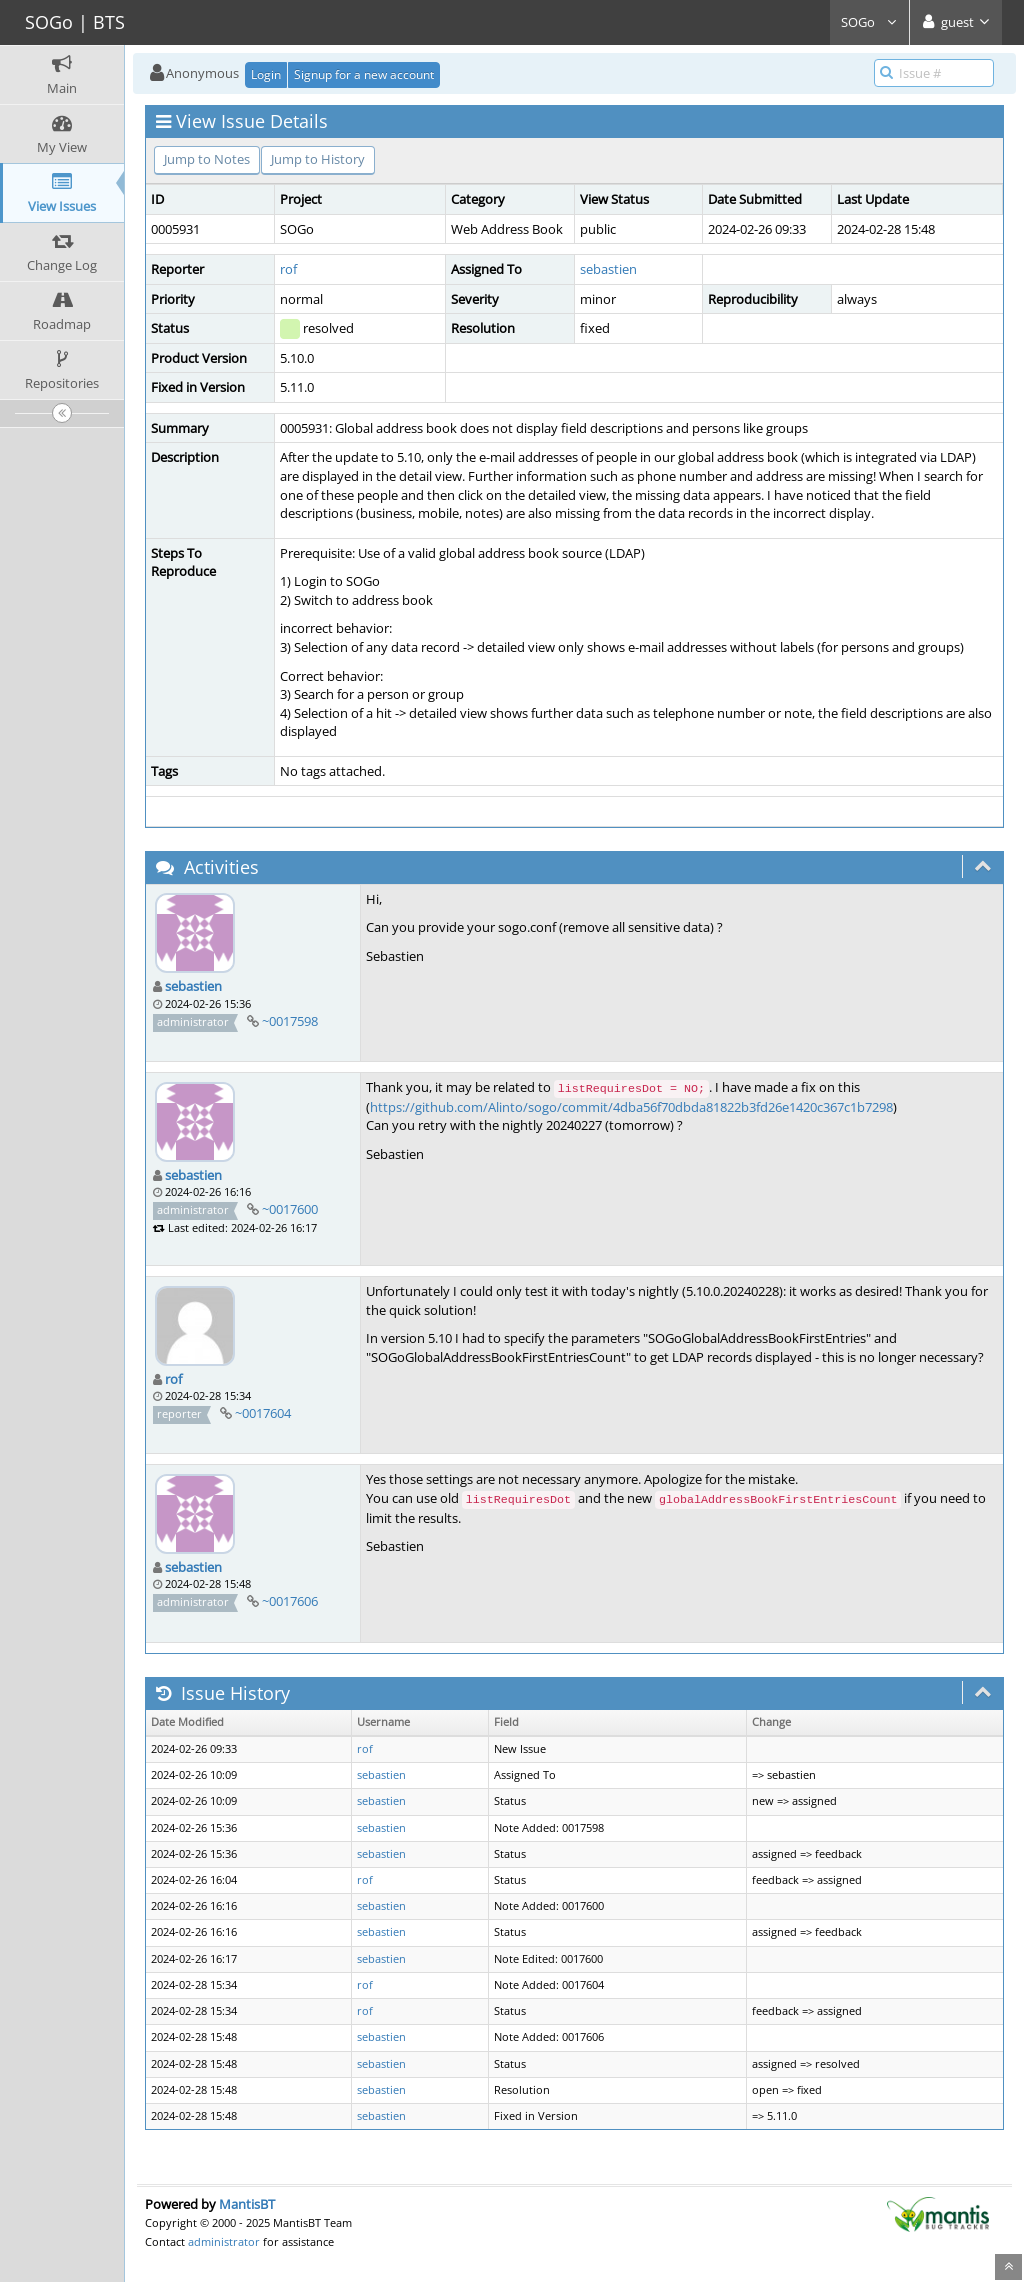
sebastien (608, 269)
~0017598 (290, 1021)
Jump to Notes (207, 159)
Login (266, 74)
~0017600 (290, 1209)
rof (288, 269)
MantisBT (247, 2204)
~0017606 (290, 1601)
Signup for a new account (364, 74)
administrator (224, 2241)
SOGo (869, 22)
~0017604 (263, 1413)
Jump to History (318, 159)
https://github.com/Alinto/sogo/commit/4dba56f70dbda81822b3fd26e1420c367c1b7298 (631, 1107)
